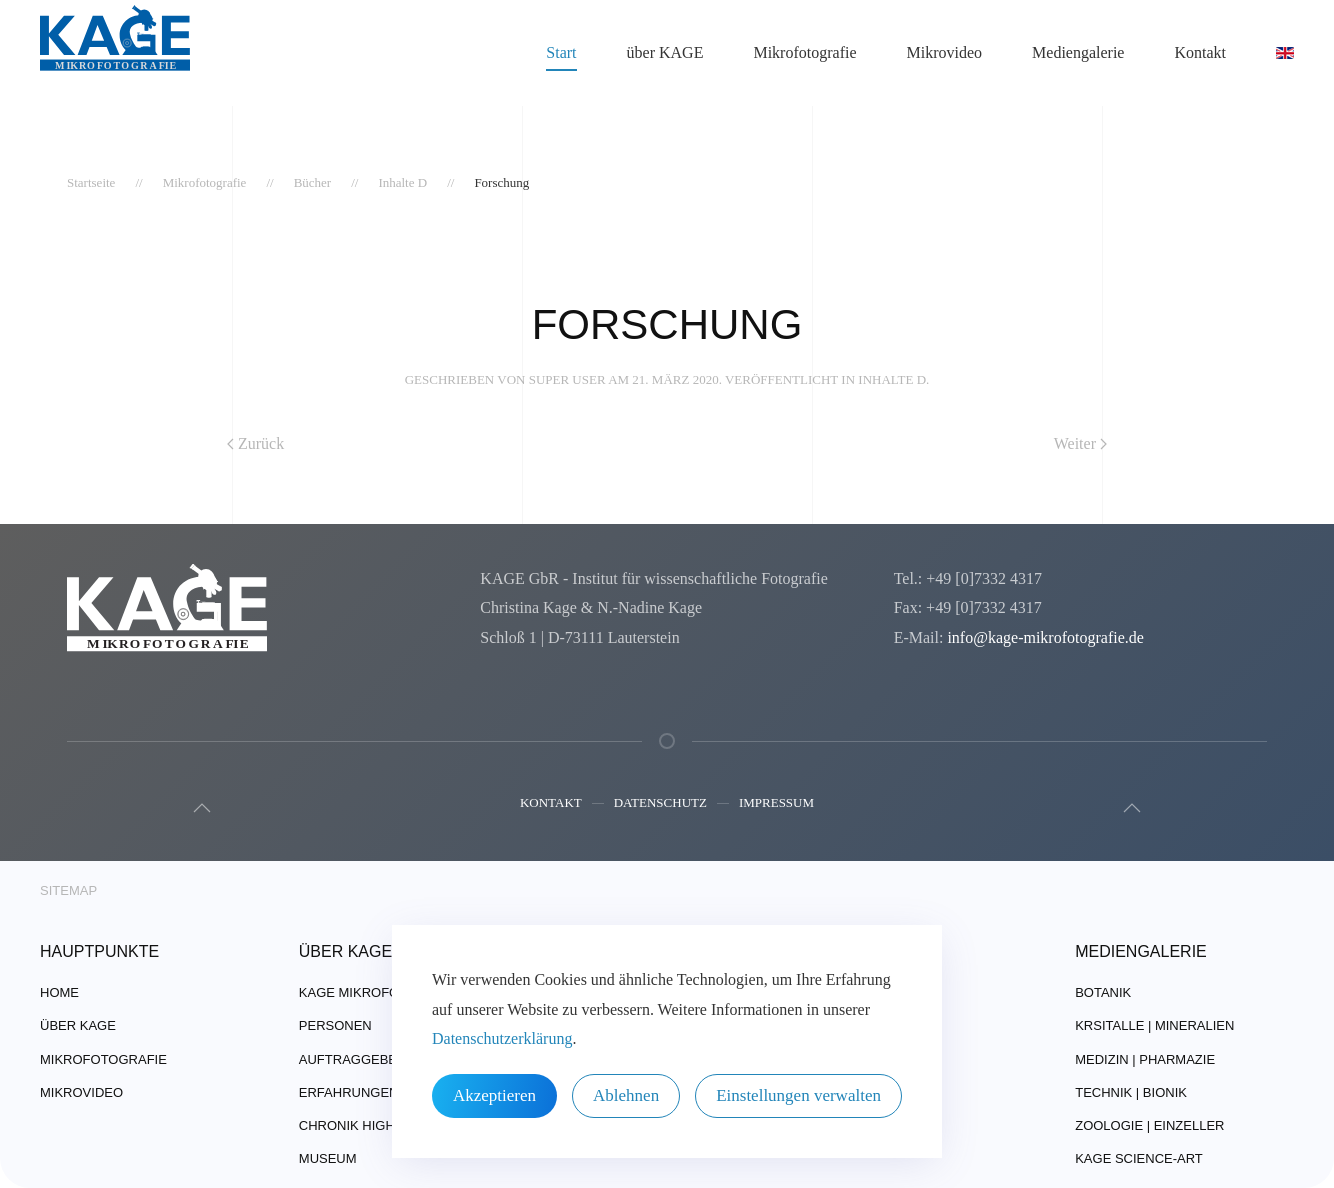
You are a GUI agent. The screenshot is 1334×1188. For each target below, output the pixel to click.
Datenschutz (660, 807)
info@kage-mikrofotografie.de (1045, 637)
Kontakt (551, 807)
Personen (335, 1026)
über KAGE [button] (665, 52)
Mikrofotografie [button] (804, 52)
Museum (328, 1158)
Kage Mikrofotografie (382, 993)
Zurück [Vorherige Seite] (255, 443)
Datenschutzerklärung (502, 1038)
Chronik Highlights (370, 1125)
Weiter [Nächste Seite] (1080, 443)
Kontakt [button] (1200, 52)
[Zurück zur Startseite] (115, 53)
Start (561, 52)
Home (59, 993)
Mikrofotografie (103, 1059)
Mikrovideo (945, 52)
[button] (197, 808)
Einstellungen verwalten (798, 1095)
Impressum (776, 807)
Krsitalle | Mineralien (1154, 1026)
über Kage (78, 1026)
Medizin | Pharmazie (1145, 1059)
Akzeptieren (494, 1095)
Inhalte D (892, 379)
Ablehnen (626, 1095)
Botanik (1103, 993)
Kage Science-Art (1139, 1158)
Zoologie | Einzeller (1149, 1125)
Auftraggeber (353, 1059)
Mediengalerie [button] (1078, 52)
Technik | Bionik (1131, 1092)
